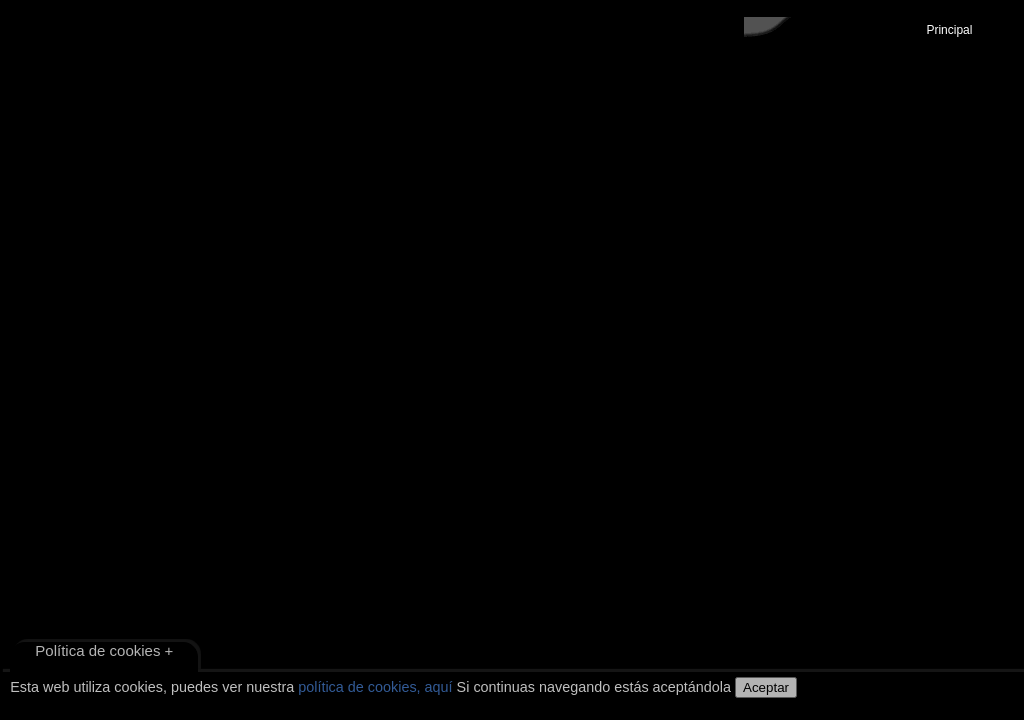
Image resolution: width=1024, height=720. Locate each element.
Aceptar (766, 687)
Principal (949, 30)
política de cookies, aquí (375, 687)
